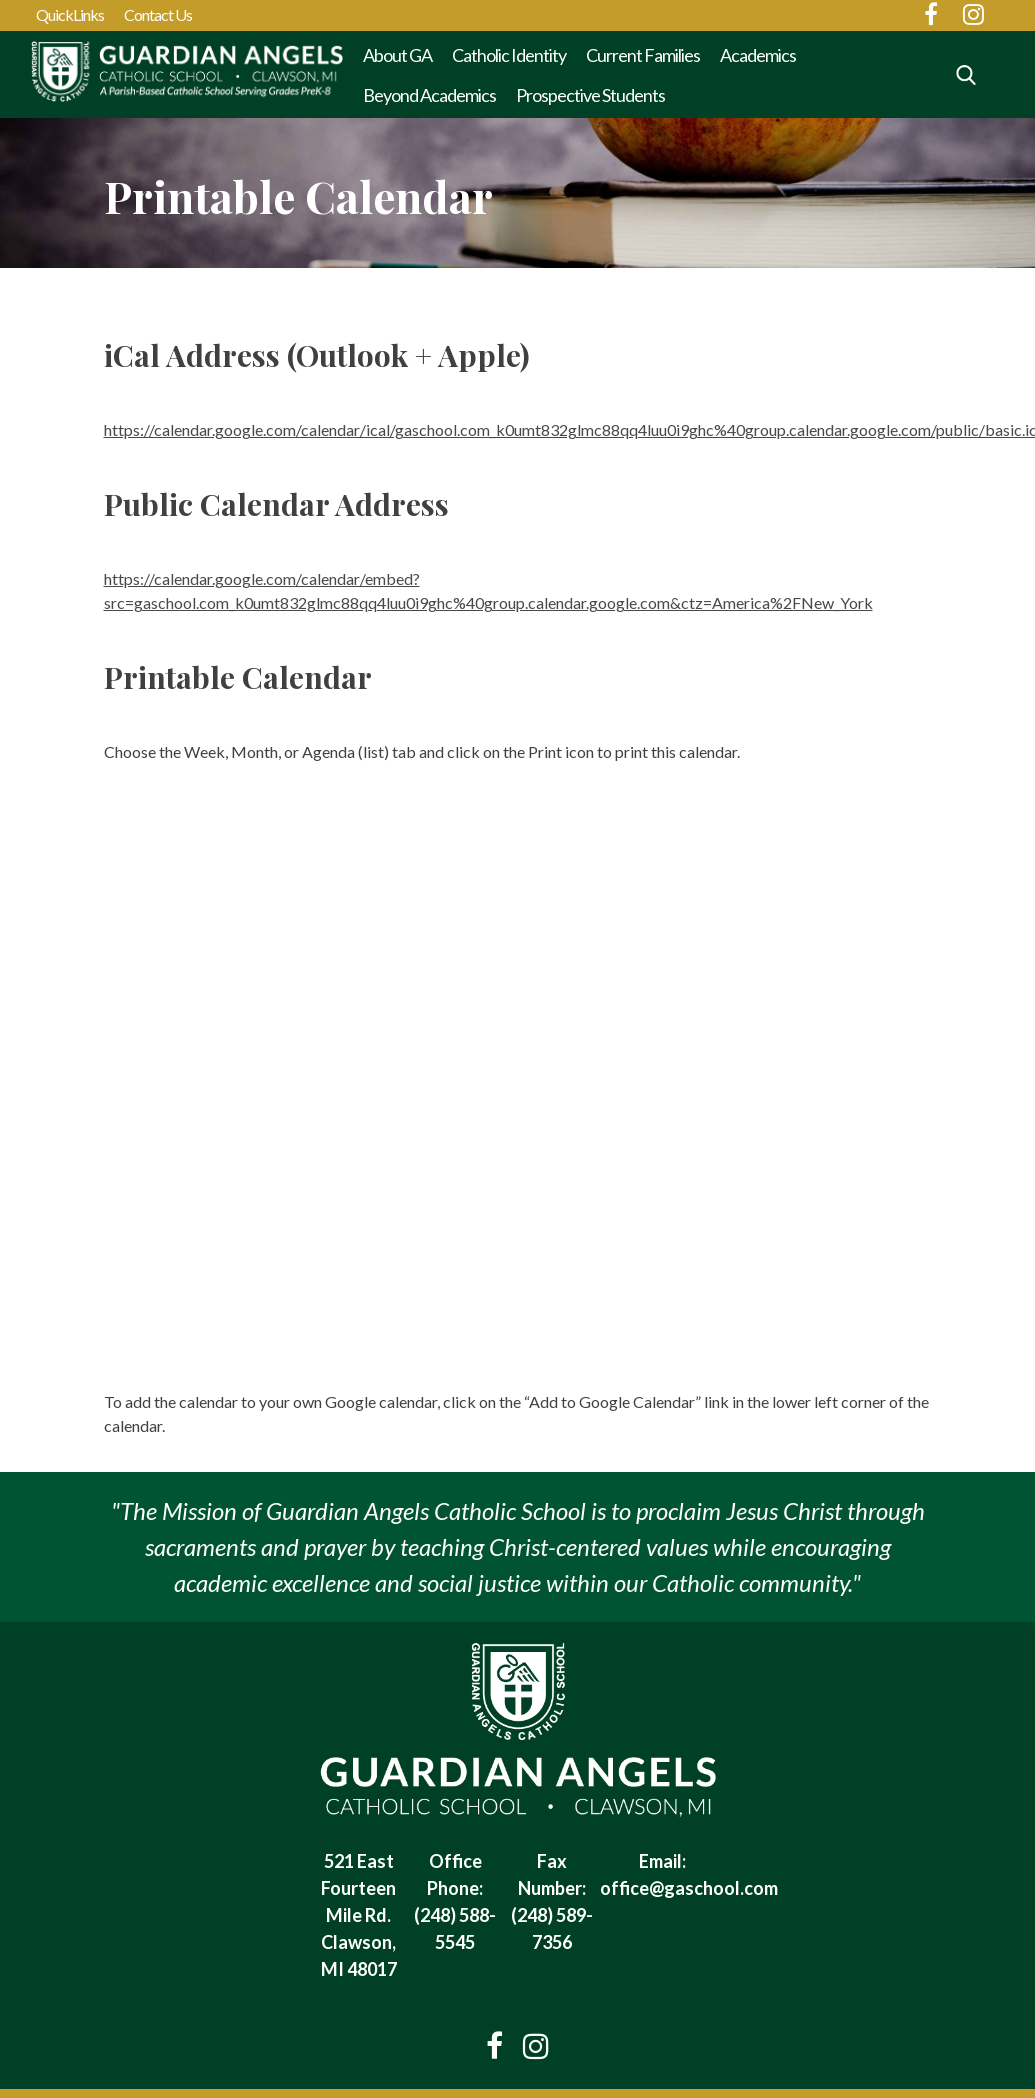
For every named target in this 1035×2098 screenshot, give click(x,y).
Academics (758, 55)
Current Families (643, 55)
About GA (397, 55)
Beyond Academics (429, 95)
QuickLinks (70, 14)
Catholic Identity (509, 55)
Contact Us (158, 14)
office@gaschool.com (689, 1888)
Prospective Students (590, 95)
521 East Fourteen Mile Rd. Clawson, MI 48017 (359, 1915)
